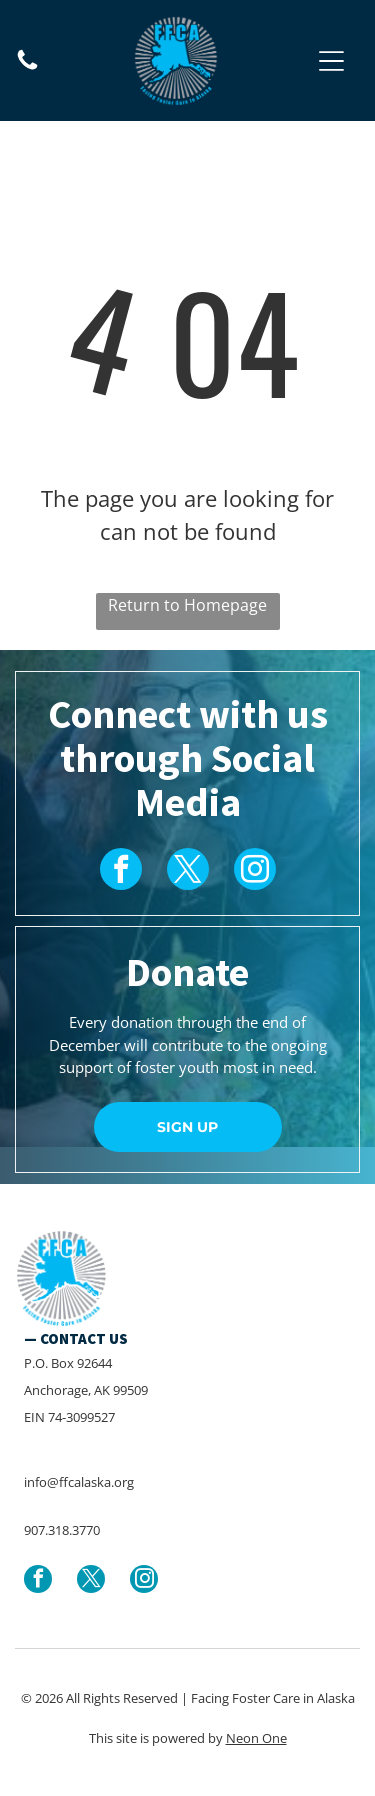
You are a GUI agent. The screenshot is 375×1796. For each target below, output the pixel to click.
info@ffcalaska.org (79, 1482)
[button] (331, 61)
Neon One (256, 1738)
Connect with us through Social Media (188, 758)
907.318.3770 (62, 1530)
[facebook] (121, 871)
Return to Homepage (187, 605)
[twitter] (188, 871)
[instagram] (255, 871)
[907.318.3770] (27, 67)
